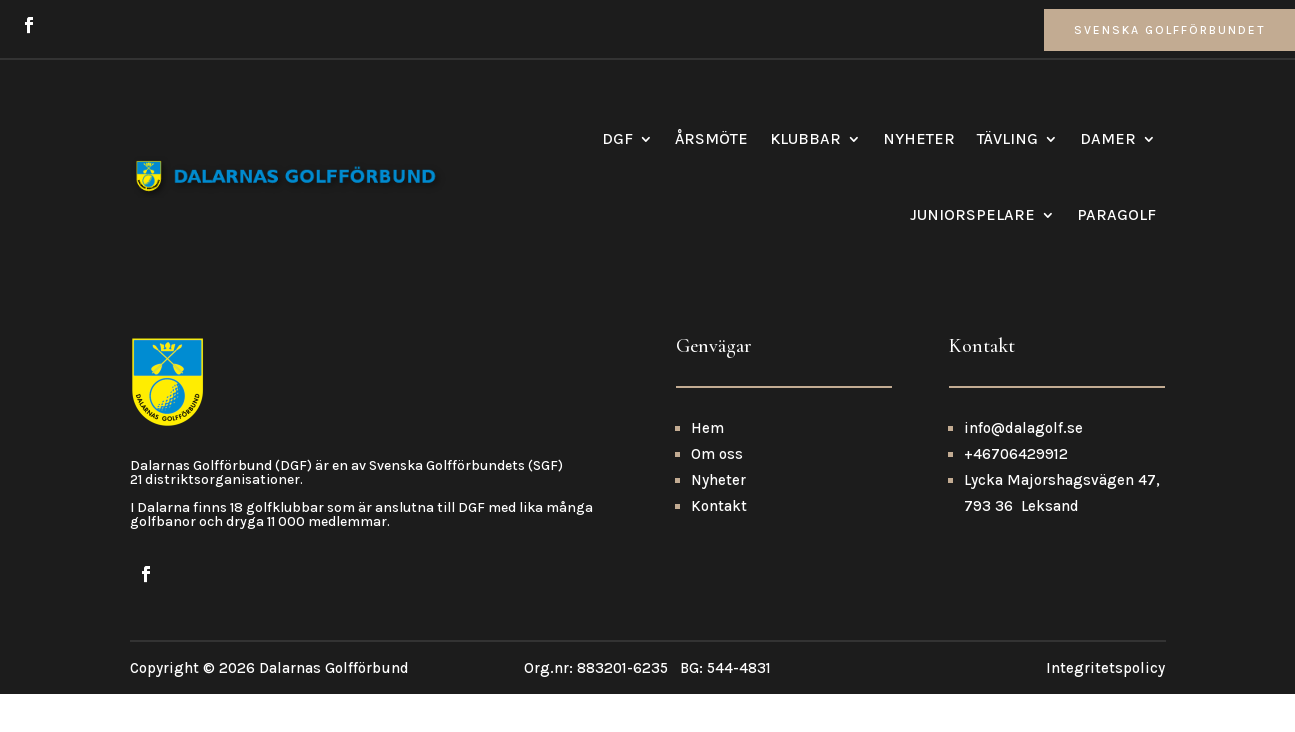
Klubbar (805, 138)
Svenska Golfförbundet (1169, 30)
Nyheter (919, 138)
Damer (1108, 138)
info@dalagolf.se (1023, 468)
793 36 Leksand (1021, 546)
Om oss (717, 494)
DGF (617, 138)
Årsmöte (711, 138)
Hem (707, 468)
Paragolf (1116, 214)
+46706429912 (1016, 494)
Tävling (1007, 138)
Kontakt (719, 546)
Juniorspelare (972, 214)
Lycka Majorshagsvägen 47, (1062, 520)
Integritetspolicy (1105, 709)
